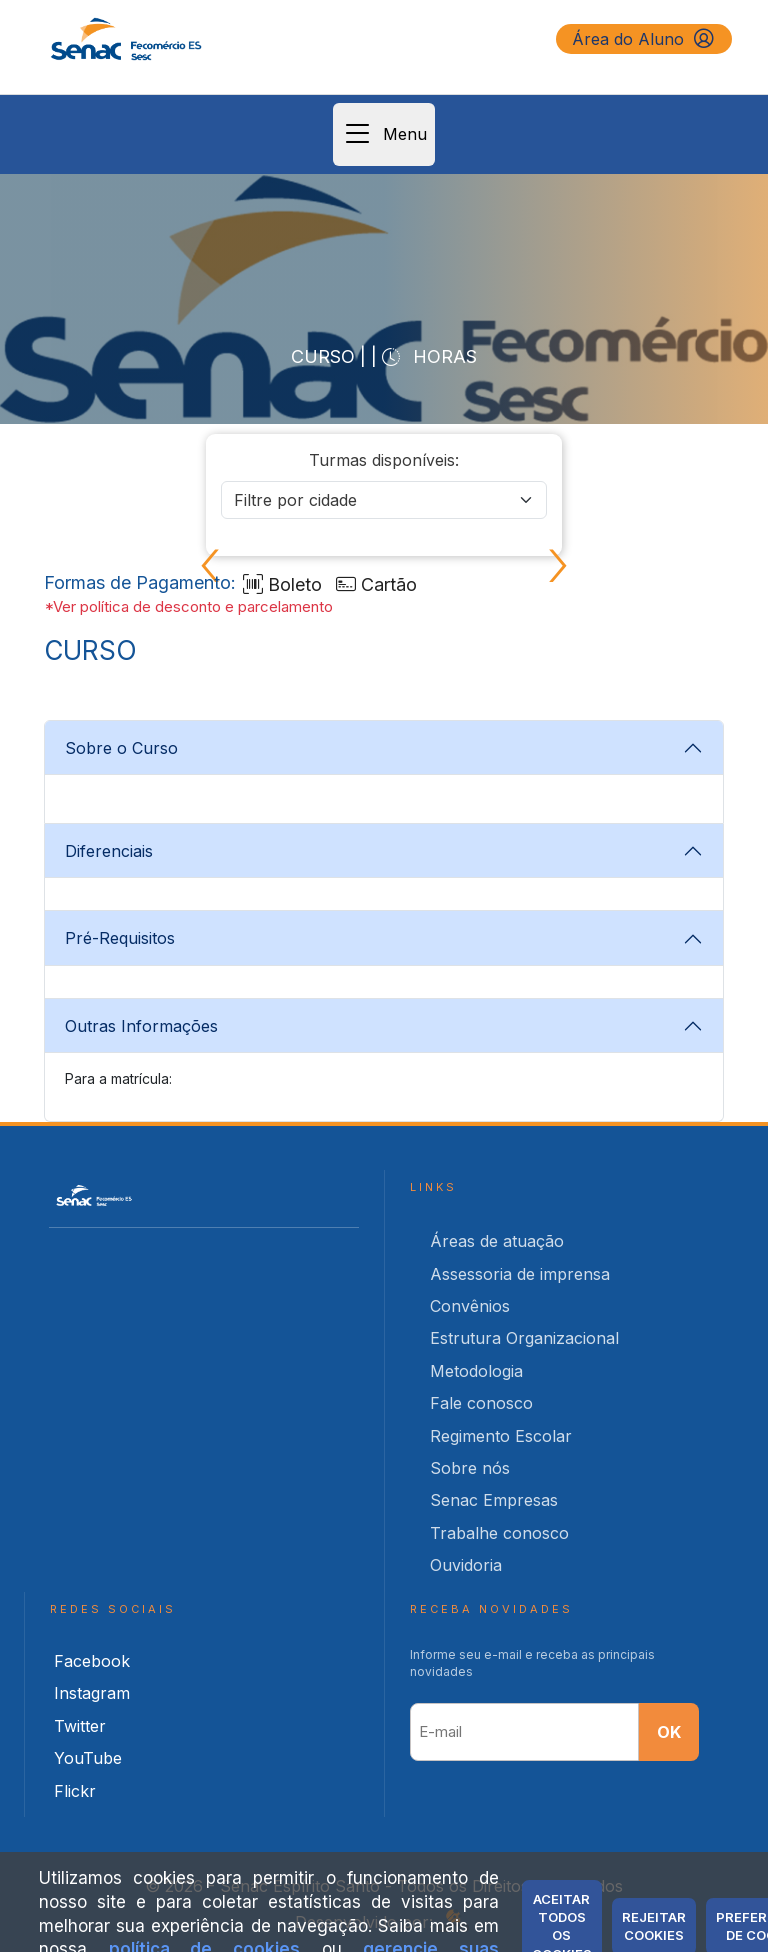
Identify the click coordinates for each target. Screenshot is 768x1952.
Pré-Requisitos (120, 938)
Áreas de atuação (497, 1241)
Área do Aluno (644, 39)
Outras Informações (141, 1026)
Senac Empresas (494, 1500)
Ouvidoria (466, 1565)
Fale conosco (481, 1403)
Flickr (75, 1791)
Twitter (80, 1726)
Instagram (92, 1693)
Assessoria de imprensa (520, 1274)
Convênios (470, 1306)
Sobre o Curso (121, 748)
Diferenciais (109, 851)
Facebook (92, 1661)
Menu (384, 134)
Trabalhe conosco (499, 1533)
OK (669, 1732)
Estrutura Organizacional (524, 1338)
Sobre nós (470, 1468)
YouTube (88, 1758)
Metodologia (476, 1371)
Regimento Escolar (501, 1436)
